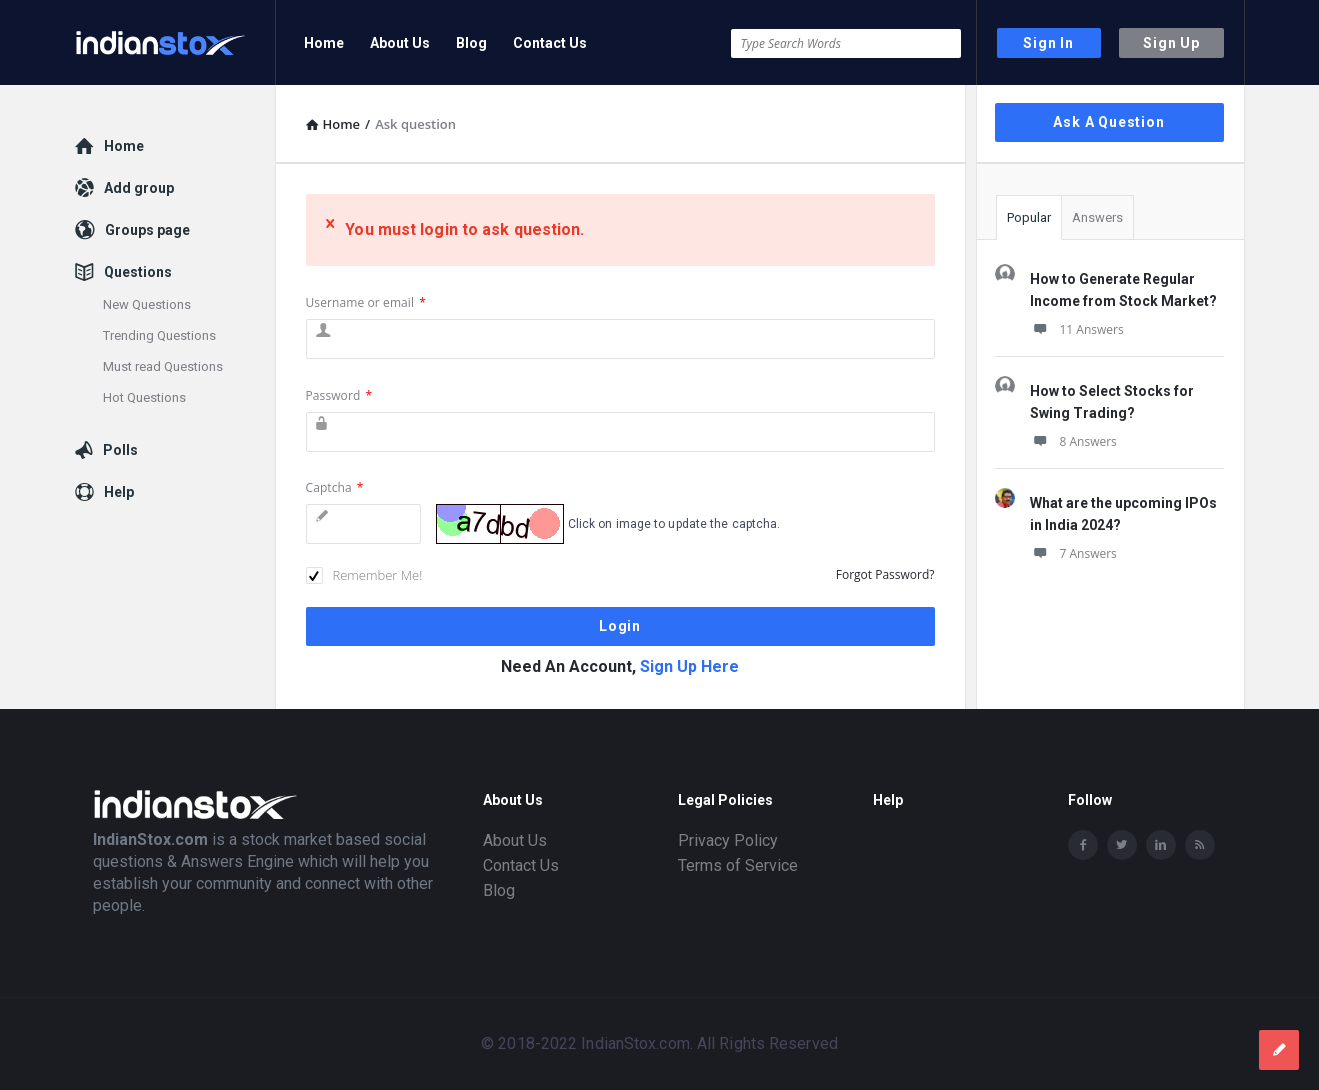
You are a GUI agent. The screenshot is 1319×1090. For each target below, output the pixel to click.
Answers (1097, 217)
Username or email (366, 302)
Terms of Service (738, 865)
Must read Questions (163, 366)
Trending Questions (159, 335)
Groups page (147, 230)
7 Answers (1073, 553)
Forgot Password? (885, 574)
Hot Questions (144, 397)
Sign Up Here (689, 666)
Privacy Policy (728, 840)
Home (324, 43)
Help (119, 492)
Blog (471, 43)
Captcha (335, 487)
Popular (1029, 217)
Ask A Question (1108, 122)
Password (339, 395)
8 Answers (1073, 441)
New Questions (147, 304)
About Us (400, 43)
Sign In (1048, 43)
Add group (139, 188)
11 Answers (1077, 329)
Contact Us (550, 43)
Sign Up (1171, 43)
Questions (138, 272)
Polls (120, 450)
